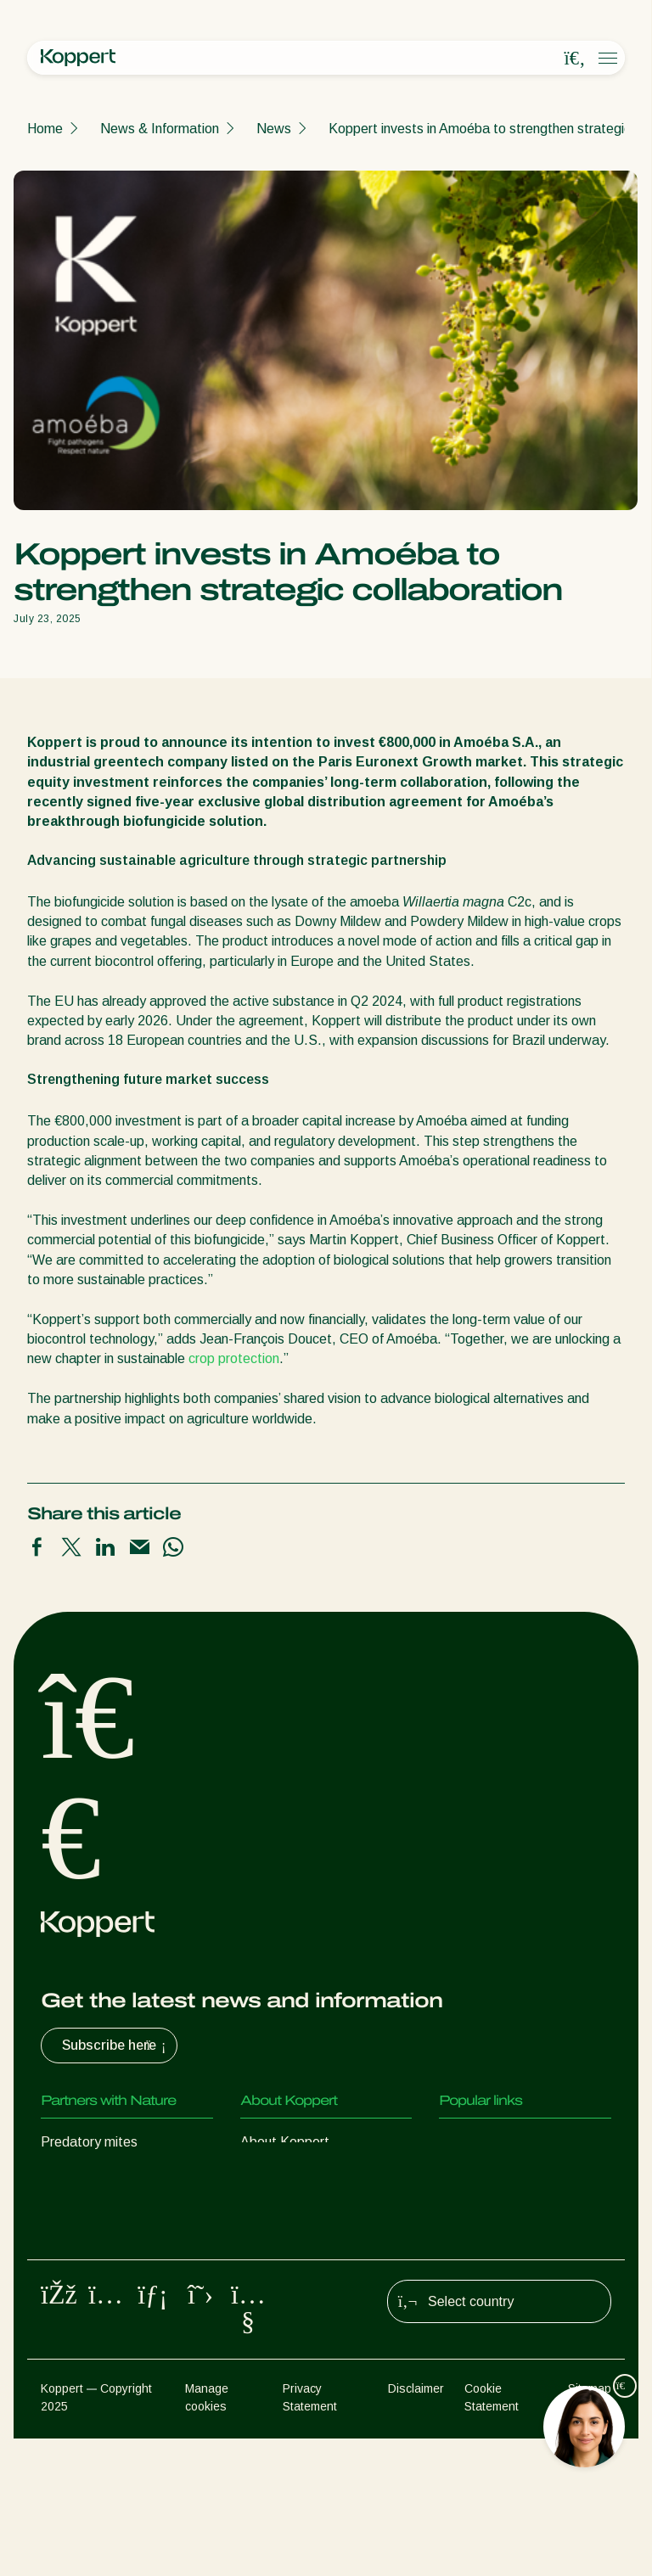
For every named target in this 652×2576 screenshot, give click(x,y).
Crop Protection (88, 2311)
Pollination (71, 2345)
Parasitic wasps (88, 2210)
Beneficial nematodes (105, 2243)
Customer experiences (506, 2142)
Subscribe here (116, 2045)
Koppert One (477, 2176)
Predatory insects (94, 2176)
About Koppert (284, 2142)
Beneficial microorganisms (118, 2277)
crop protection (233, 1358)
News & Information (159, 128)
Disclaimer (416, 2526)
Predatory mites (89, 2142)
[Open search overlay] (575, 59)
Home (45, 128)
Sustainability (280, 2210)
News (273, 128)
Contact (264, 2243)
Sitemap (589, 2526)
